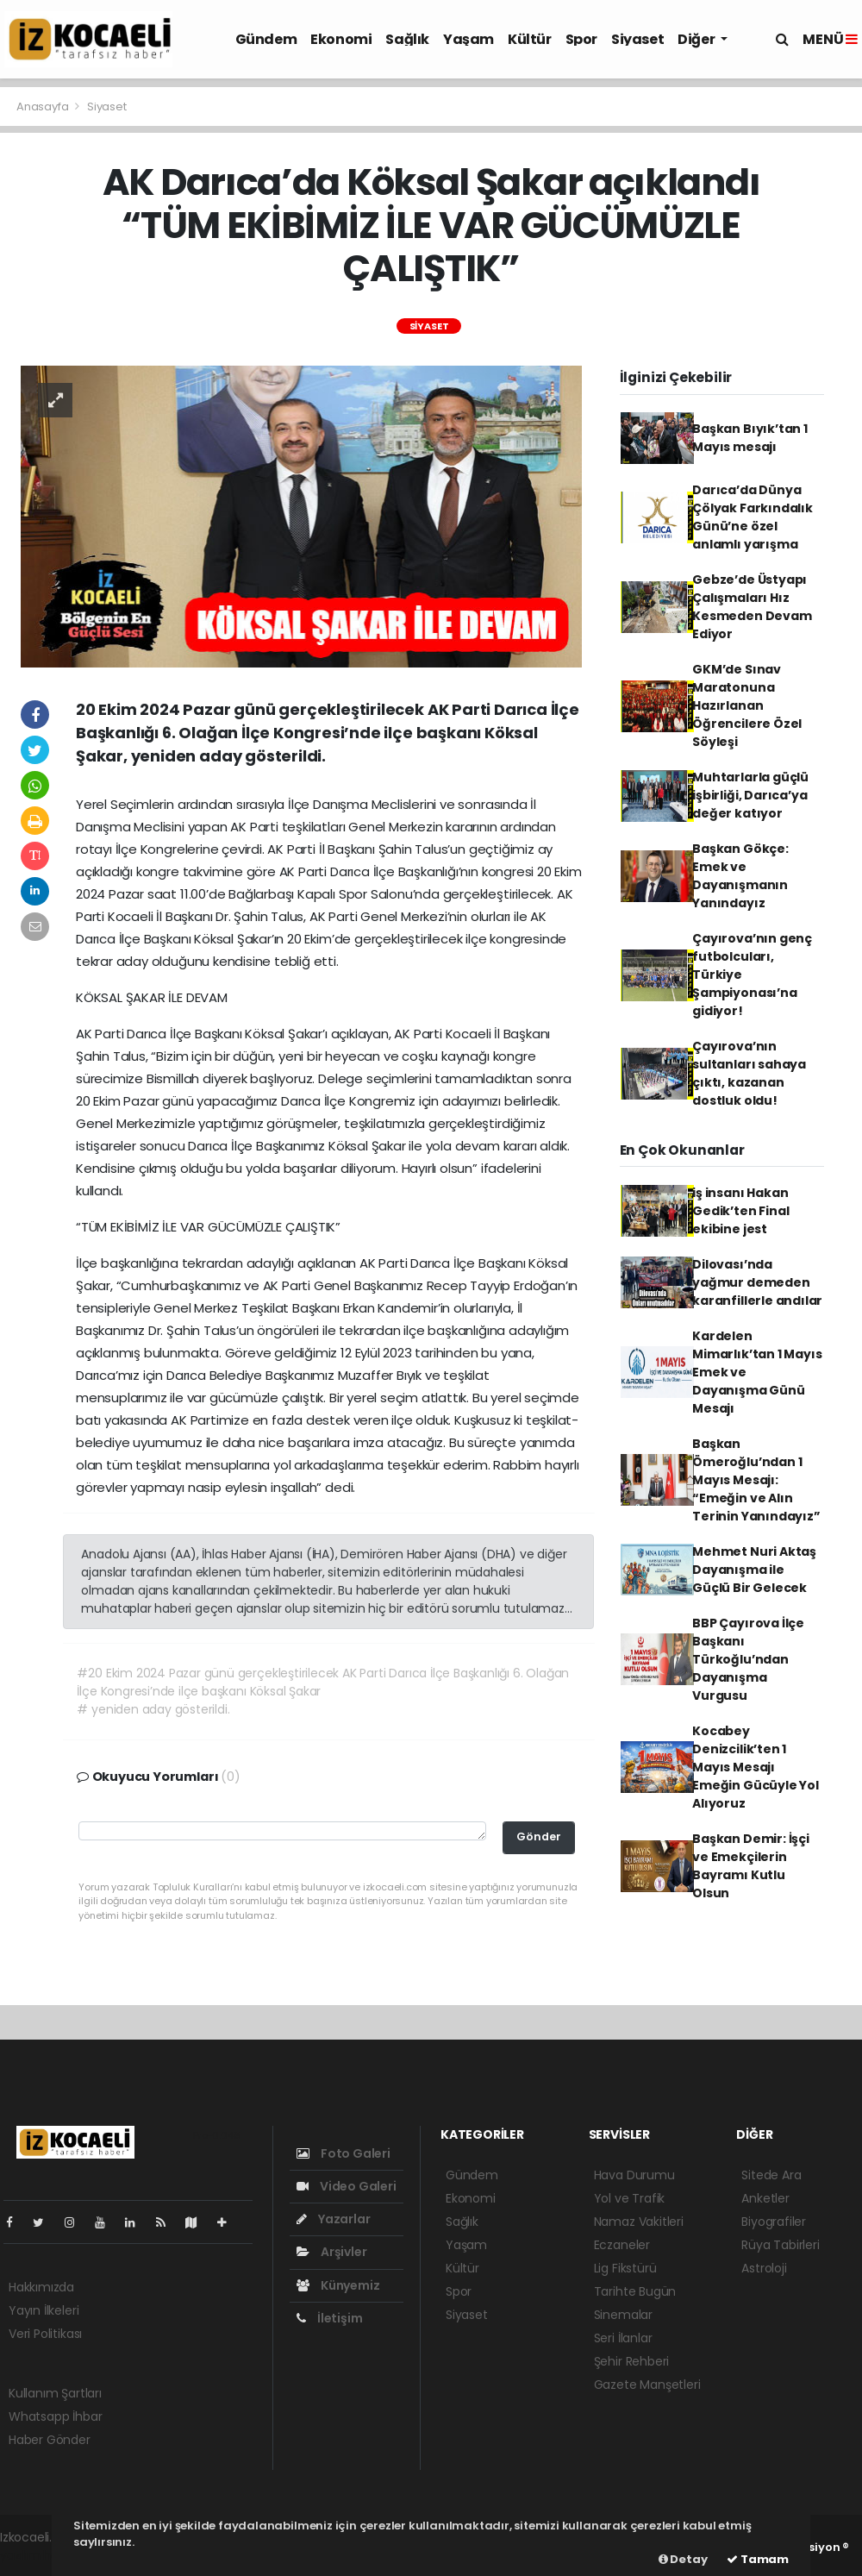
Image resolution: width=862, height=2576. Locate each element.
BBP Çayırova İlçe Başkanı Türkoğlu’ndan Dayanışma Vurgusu (748, 1659)
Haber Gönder (50, 2439)
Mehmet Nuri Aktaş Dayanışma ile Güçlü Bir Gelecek (754, 1569)
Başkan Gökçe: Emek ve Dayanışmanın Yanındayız (740, 876)
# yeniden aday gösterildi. (153, 1709)
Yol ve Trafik (629, 2198)
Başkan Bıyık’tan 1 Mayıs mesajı (750, 437)
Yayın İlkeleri (43, 2310)
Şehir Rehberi (632, 2361)
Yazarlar (333, 2219)
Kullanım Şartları (55, 2393)
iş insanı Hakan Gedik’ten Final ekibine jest (740, 1211)
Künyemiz (338, 2285)
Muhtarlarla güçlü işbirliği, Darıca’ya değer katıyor (750, 795)
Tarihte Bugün (635, 2291)
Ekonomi (341, 39)
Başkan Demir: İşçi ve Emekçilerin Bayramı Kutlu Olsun (750, 1866)
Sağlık (407, 39)
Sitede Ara (771, 2175)
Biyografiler (773, 2221)
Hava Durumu (634, 2175)
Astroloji (763, 2268)
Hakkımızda (41, 2287)
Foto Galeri (343, 2153)
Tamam (758, 2559)
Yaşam (468, 39)
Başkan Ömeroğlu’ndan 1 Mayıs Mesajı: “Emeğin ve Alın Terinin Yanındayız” (756, 1480)
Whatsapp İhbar (55, 2416)
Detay (683, 2559)
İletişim (329, 2318)
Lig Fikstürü (625, 2268)
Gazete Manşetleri (647, 2384)
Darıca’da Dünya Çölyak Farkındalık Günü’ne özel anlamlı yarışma (752, 517)
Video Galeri (346, 2186)
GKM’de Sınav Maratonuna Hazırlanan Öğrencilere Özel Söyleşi (747, 705)
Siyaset (637, 39)
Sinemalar (623, 2314)
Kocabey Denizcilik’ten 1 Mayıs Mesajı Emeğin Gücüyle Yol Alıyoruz (755, 1767)
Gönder (538, 1836)
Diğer (697, 39)
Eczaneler (622, 2244)
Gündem (266, 39)
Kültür (530, 39)
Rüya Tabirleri (780, 2244)
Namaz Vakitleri (639, 2221)
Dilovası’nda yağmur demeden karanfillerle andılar (757, 1282)
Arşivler (331, 2251)
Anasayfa (43, 106)
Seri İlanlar (623, 2338)
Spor (581, 39)
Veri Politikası (45, 2333)
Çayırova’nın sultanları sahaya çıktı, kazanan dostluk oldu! (749, 1073)
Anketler (765, 2198)
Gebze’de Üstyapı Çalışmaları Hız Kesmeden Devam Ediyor (751, 606)
